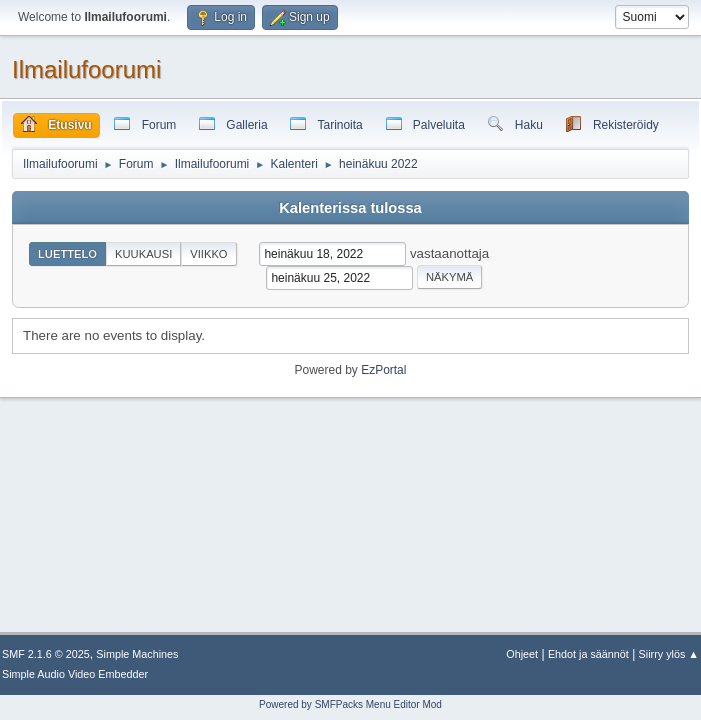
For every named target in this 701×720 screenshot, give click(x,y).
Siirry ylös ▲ (669, 654)
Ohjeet (522, 654)
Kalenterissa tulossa (350, 208)
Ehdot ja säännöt (588, 654)
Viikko (208, 254)
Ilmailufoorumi (86, 69)
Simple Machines (137, 654)
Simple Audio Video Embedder (75, 674)
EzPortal (383, 370)
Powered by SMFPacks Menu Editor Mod (350, 704)
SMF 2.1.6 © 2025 (46, 654)
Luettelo (67, 254)
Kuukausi (143, 254)
